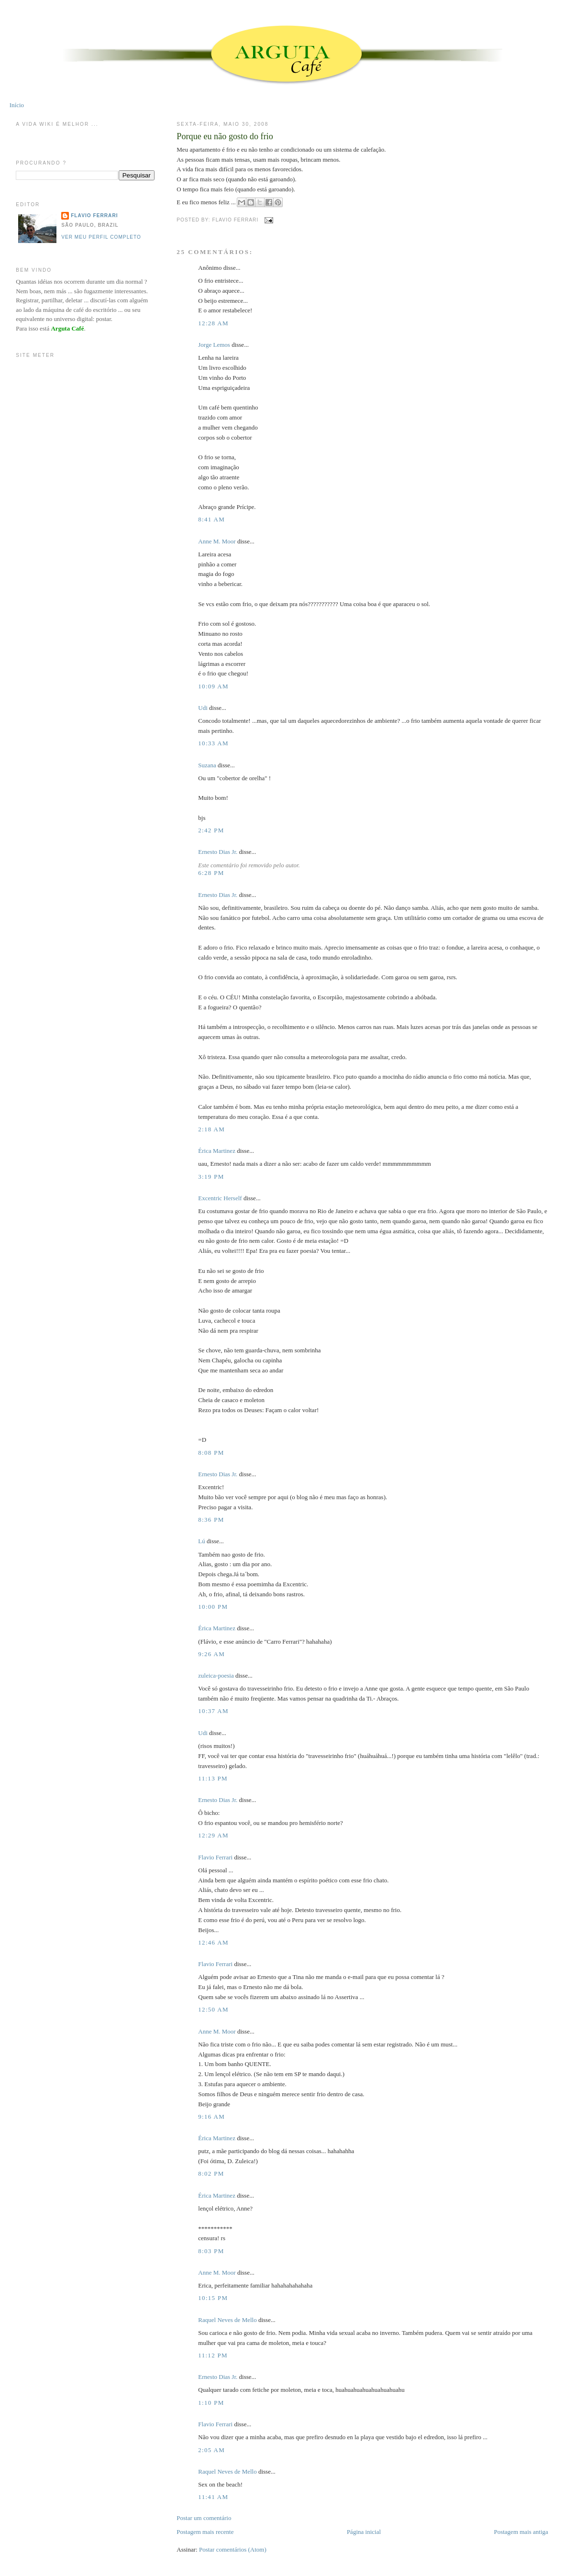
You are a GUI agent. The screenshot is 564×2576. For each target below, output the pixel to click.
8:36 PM (211, 1519)
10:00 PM (213, 1606)
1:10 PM (211, 2402)
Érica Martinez (216, 1150)
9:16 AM (211, 2116)
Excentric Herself (220, 1198)
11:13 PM (213, 1778)
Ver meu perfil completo (101, 237)
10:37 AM (213, 1710)
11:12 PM (213, 2355)
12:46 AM (213, 1942)
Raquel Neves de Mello (227, 2319)
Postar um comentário (204, 2517)
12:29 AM (213, 1835)
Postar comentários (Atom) (232, 2549)
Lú (201, 1541)
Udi (203, 707)
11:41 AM (213, 2496)
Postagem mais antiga (521, 2531)
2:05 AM (211, 2450)
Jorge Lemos (214, 344)
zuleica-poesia (215, 1675)
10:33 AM (213, 743)
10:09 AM (213, 686)
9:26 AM (211, 1654)
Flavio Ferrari (215, 1857)
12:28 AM (213, 323)
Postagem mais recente (205, 2531)
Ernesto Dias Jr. (217, 851)
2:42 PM (211, 830)
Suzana (207, 765)
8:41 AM (211, 519)
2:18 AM (211, 1129)
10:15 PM (213, 2297)
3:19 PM (211, 1176)
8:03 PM (211, 2251)
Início (17, 105)
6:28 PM (211, 872)
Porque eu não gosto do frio (225, 136)
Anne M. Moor (216, 541)
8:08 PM (211, 1452)
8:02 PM (211, 2173)
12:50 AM (213, 2009)
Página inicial (364, 2531)
